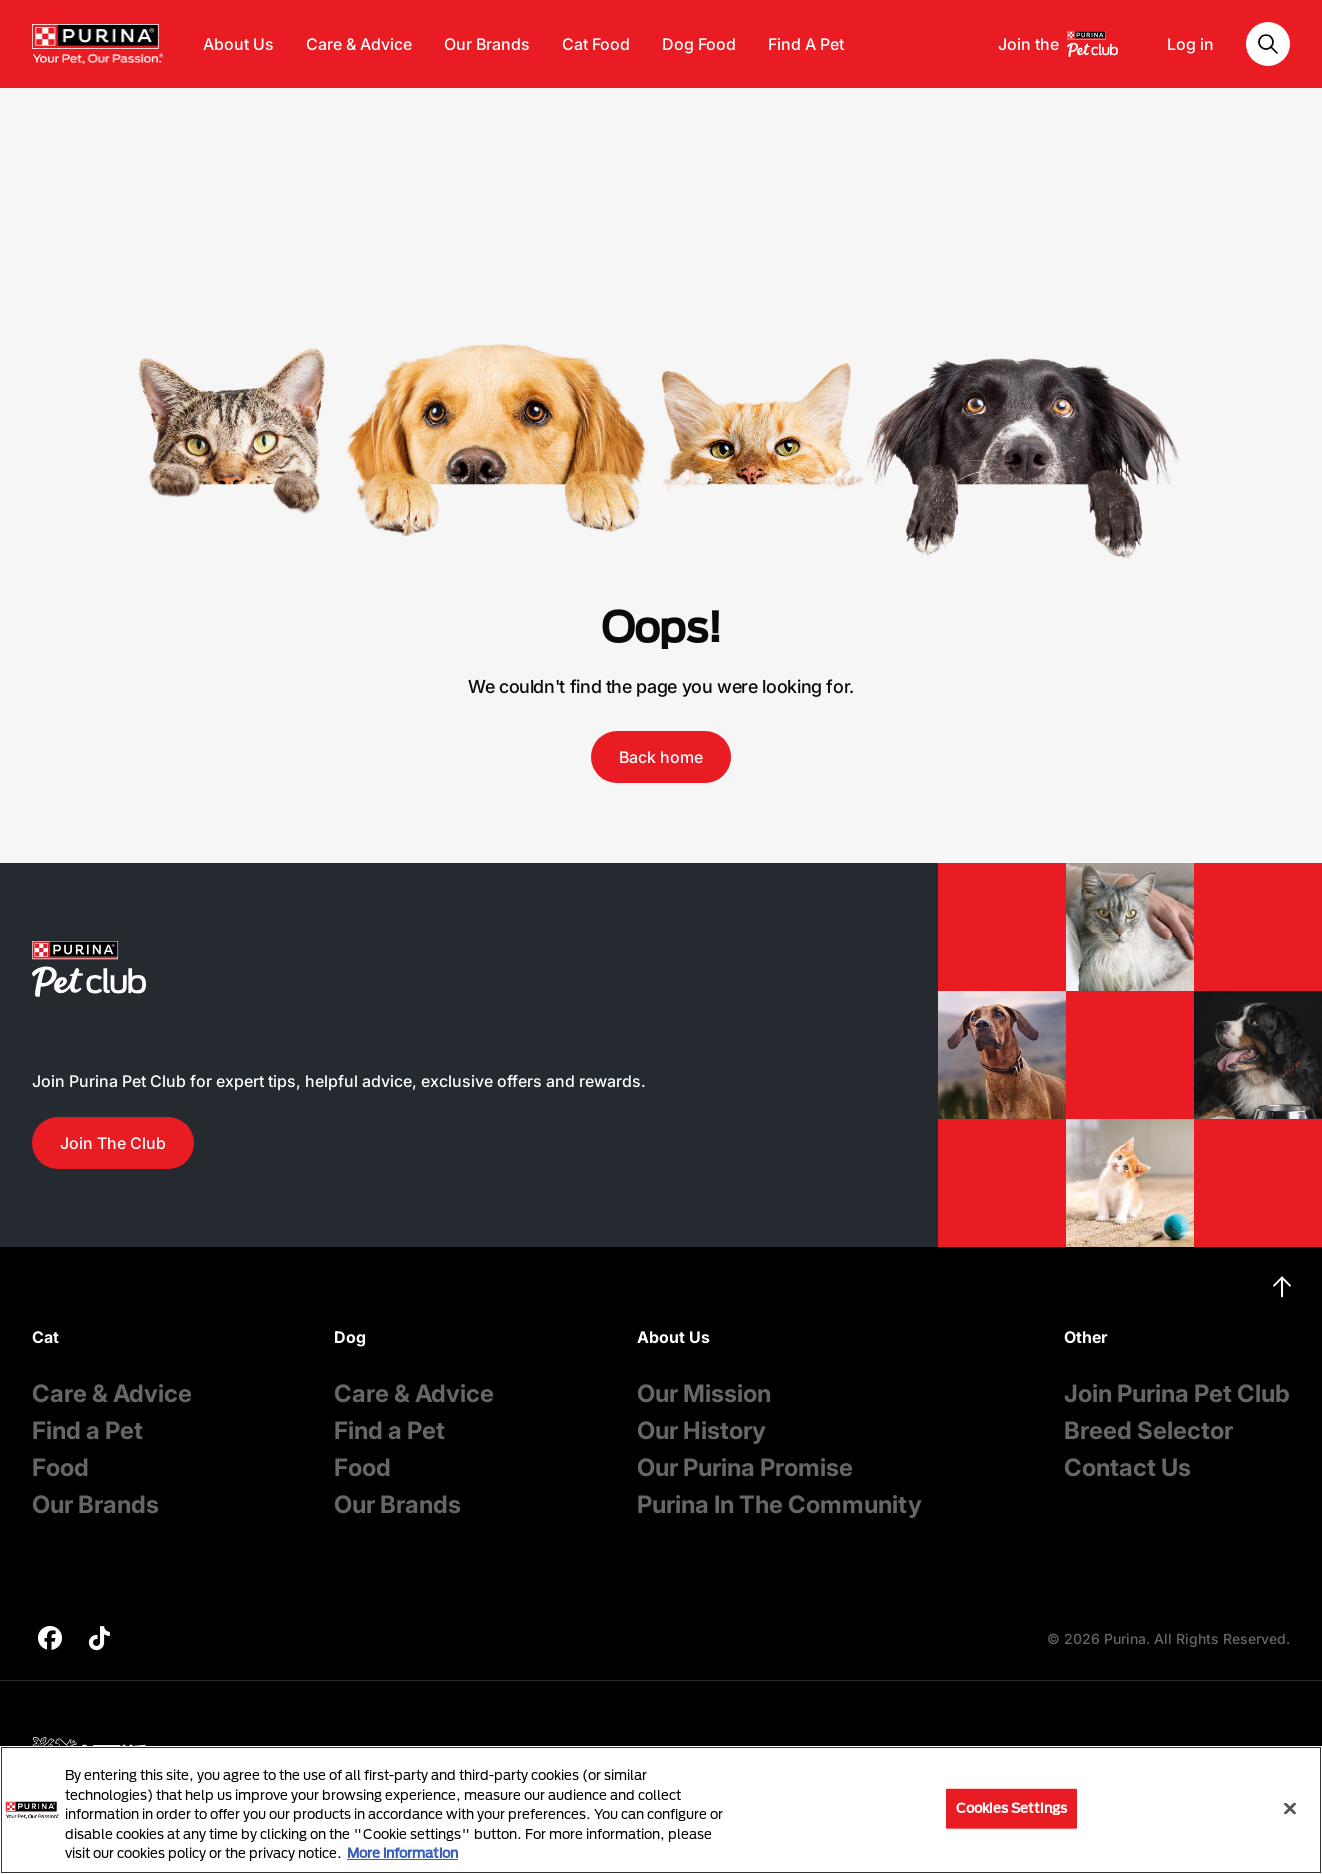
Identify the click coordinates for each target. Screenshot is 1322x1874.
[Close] (1290, 1809)
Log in (1190, 44)
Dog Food (699, 44)
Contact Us (1127, 1467)
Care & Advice (359, 44)
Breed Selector (1148, 1430)
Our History (701, 1430)
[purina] (50, 1640)
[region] (661, 1810)
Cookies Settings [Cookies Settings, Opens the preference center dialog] (1011, 1808)
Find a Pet (87, 1430)
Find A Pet (806, 44)
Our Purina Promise (745, 1467)
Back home (661, 757)
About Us (238, 44)
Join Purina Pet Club (1177, 1393)
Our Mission (704, 1393)
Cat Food (596, 44)
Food (60, 1467)
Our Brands (487, 44)
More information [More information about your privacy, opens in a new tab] (402, 1853)
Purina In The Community (779, 1504)
